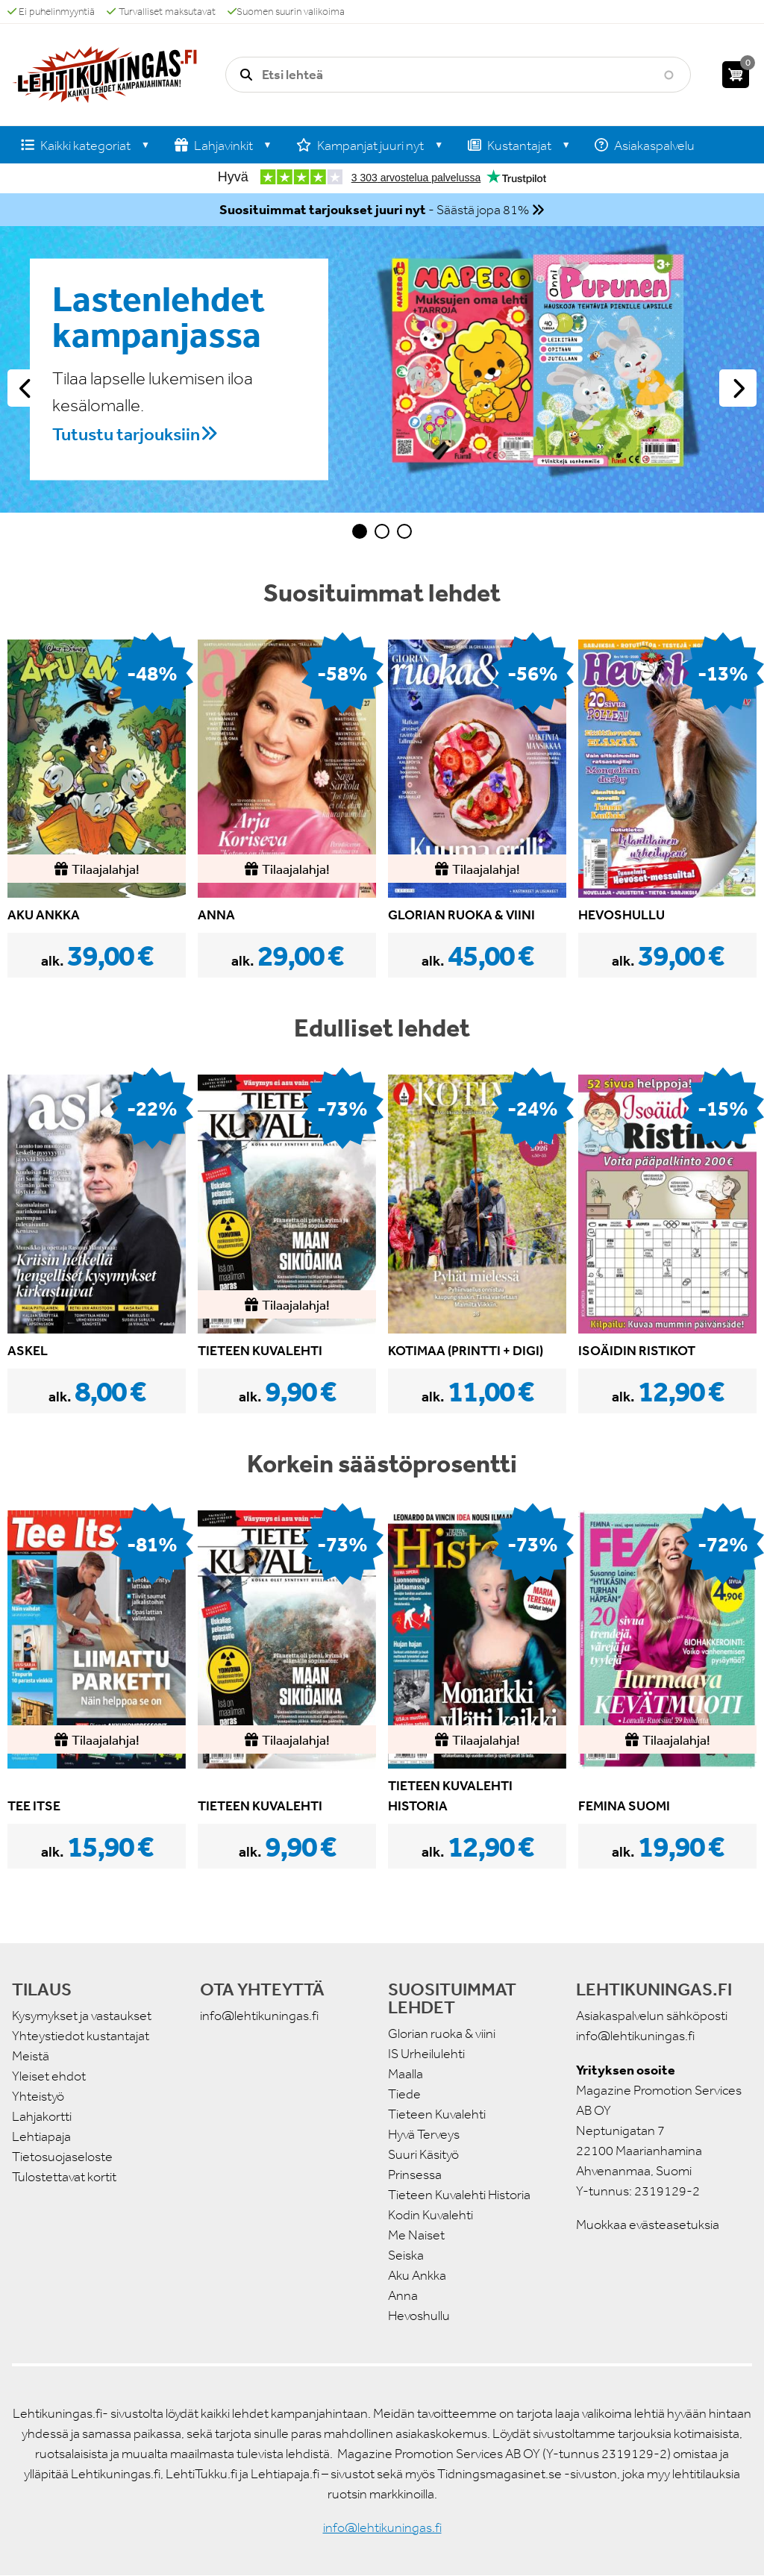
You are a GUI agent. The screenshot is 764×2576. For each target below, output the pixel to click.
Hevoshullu (419, 2315)
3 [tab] (404, 531)
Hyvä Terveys (424, 2134)
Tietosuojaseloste (62, 2156)
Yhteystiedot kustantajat (80, 2036)
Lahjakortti (42, 2116)
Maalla (405, 2074)
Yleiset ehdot (49, 2076)
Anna (403, 2295)
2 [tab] (382, 531)
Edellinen (26, 388)
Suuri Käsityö (423, 2154)
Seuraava (738, 388)
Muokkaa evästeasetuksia (647, 2224)
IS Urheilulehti (426, 2053)
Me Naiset (416, 2235)
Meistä (30, 2056)
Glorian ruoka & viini (441, 2033)
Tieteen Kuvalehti (437, 2114)
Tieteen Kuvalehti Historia (459, 2194)
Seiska (406, 2255)
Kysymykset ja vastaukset (81, 2015)
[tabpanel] (382, 369)
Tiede (404, 2094)
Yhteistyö (38, 2096)
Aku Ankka (417, 2275)
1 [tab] (359, 531)
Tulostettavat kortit (64, 2177)
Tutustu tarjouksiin (126, 434)
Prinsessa (415, 2174)
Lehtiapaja (41, 2136)
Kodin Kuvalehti (430, 2215)
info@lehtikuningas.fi (259, 2015)
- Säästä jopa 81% (374, 209)
